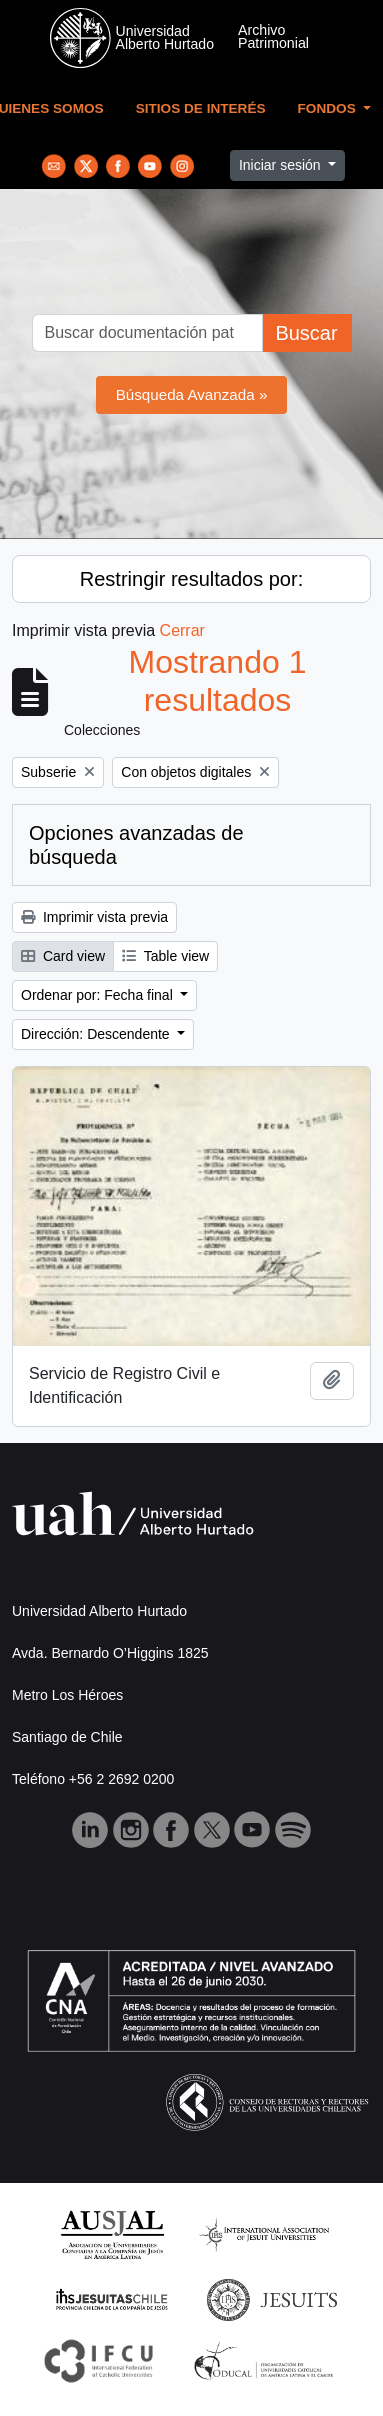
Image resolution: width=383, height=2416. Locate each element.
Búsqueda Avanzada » (192, 394)
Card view (63, 956)
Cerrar (182, 630)
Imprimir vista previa (94, 917)
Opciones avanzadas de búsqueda (136, 845)
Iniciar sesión (282, 165)
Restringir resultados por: (191, 579)
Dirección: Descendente (97, 1034)
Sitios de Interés (201, 108)
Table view (165, 956)
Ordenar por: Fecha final (99, 995)
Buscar (306, 333)
